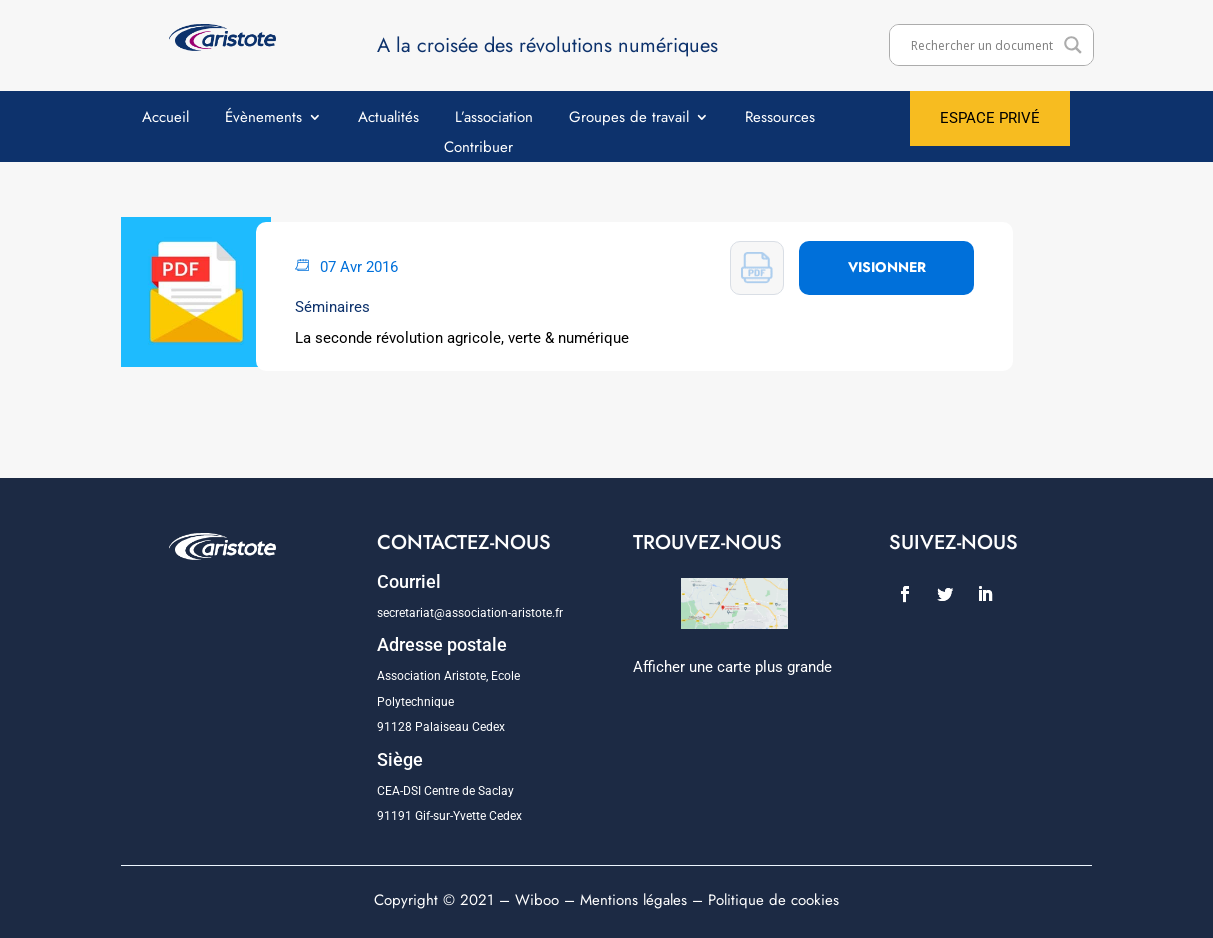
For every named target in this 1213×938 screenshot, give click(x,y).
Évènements (263, 119)
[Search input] (982, 45)
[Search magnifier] (1073, 45)
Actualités (388, 119)
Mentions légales (633, 900)
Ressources (780, 119)
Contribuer (478, 149)
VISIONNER (887, 267)
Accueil (165, 119)
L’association (494, 119)
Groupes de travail (629, 119)
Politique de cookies (773, 900)
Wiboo (537, 900)
